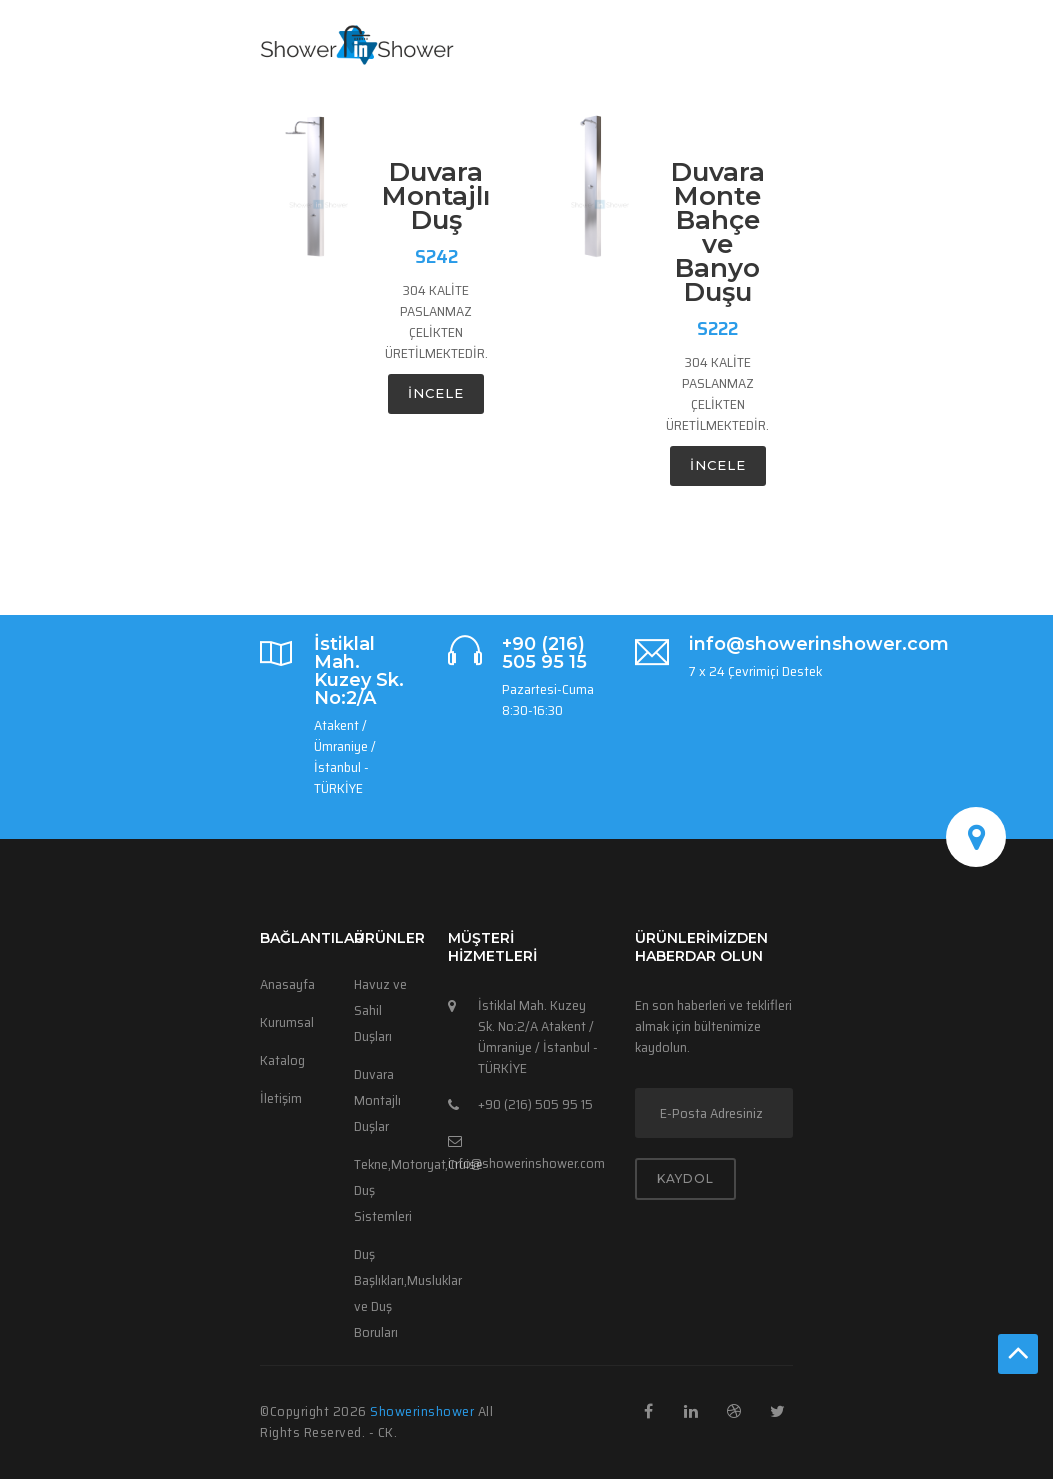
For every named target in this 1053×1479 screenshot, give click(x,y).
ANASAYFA (440, 102)
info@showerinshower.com (526, 1163)
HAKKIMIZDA (620, 102)
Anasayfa (287, 984)
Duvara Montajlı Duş (436, 196)
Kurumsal (287, 1022)
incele (436, 393)
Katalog (282, 1060)
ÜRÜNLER (523, 102)
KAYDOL (685, 1178)
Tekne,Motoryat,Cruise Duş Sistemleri (386, 1190)
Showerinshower (424, 1411)
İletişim (281, 1098)
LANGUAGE (720, 102)
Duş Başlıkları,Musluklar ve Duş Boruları (386, 1293)
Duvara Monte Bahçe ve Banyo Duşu (718, 232)
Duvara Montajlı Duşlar (377, 1100)
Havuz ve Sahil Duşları (380, 1010)
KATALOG (364, 102)
